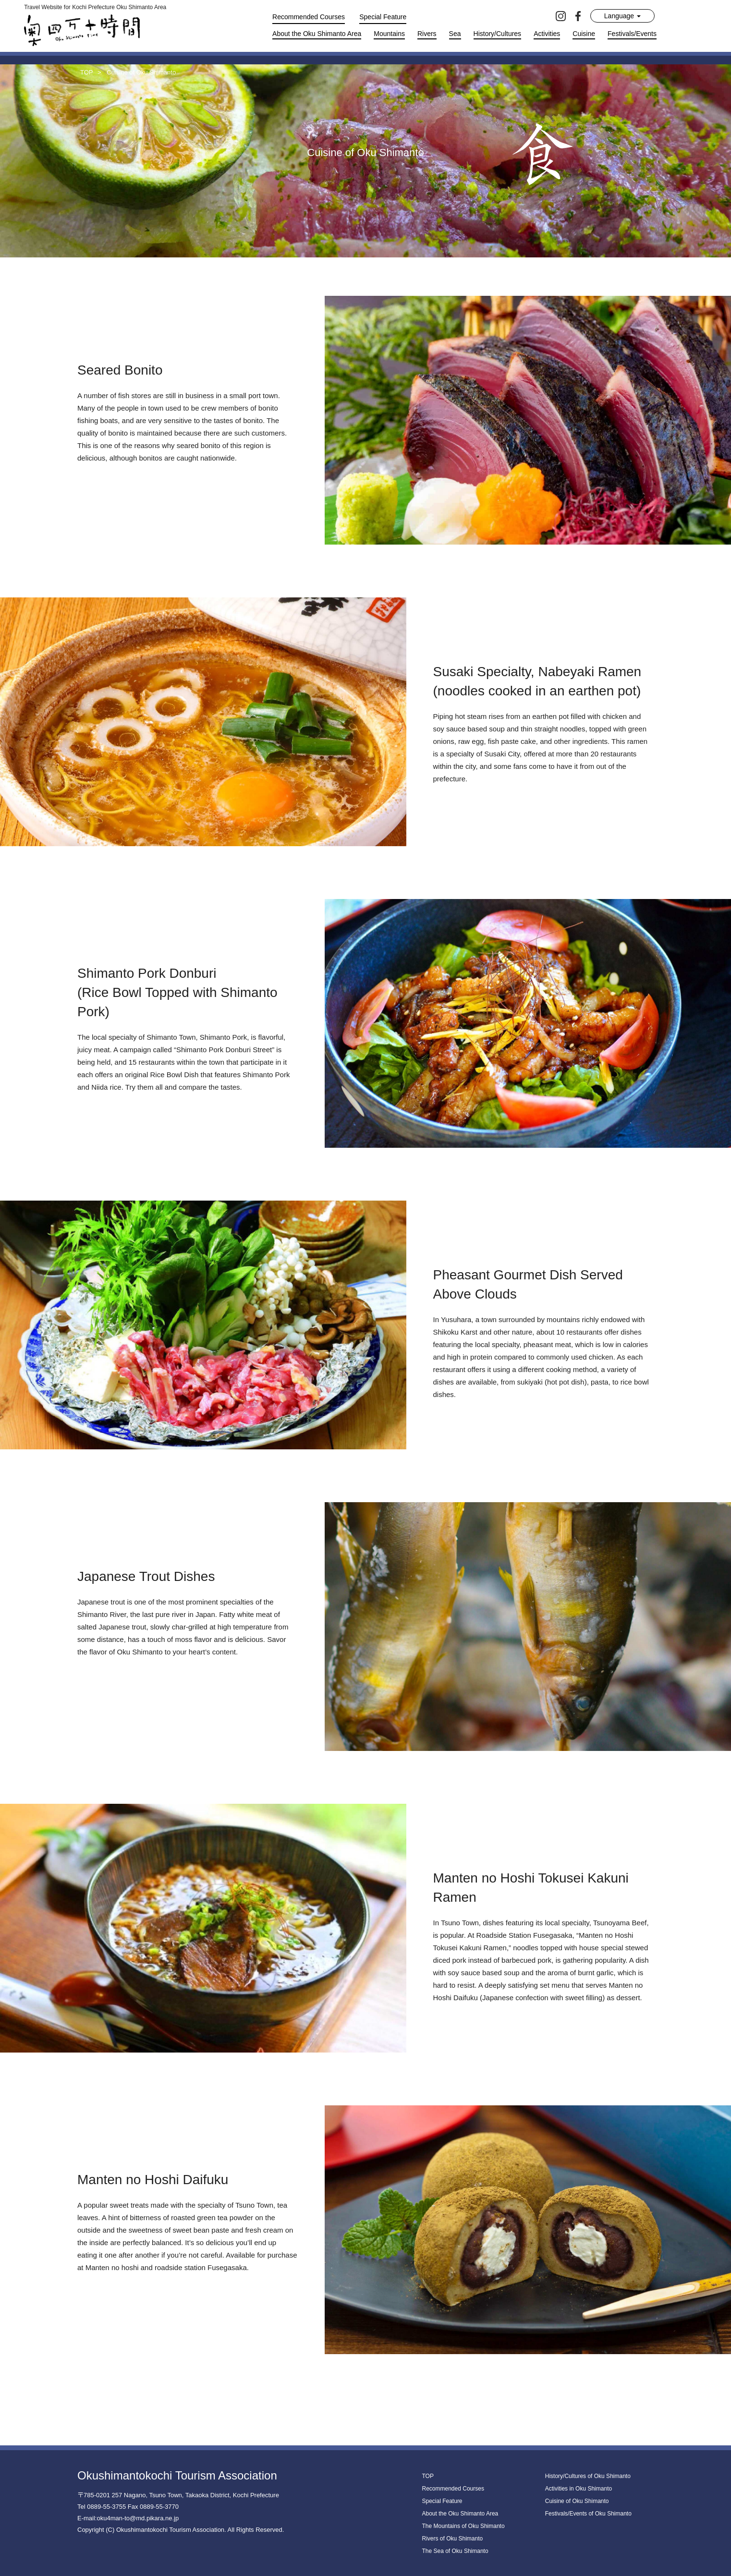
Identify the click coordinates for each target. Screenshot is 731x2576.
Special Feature (382, 17)
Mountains (389, 33)
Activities (547, 33)
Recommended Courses (308, 17)
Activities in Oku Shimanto (578, 2488)
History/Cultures (498, 33)
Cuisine (584, 33)
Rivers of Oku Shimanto (452, 2538)
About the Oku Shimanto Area (316, 33)
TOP (428, 2476)
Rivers (427, 33)
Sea (455, 33)
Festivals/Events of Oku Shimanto (588, 2513)
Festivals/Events (632, 33)
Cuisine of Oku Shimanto (577, 2501)
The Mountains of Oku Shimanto (463, 2526)
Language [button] (622, 16)
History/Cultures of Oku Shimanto (588, 2476)
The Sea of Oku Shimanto (455, 2551)
